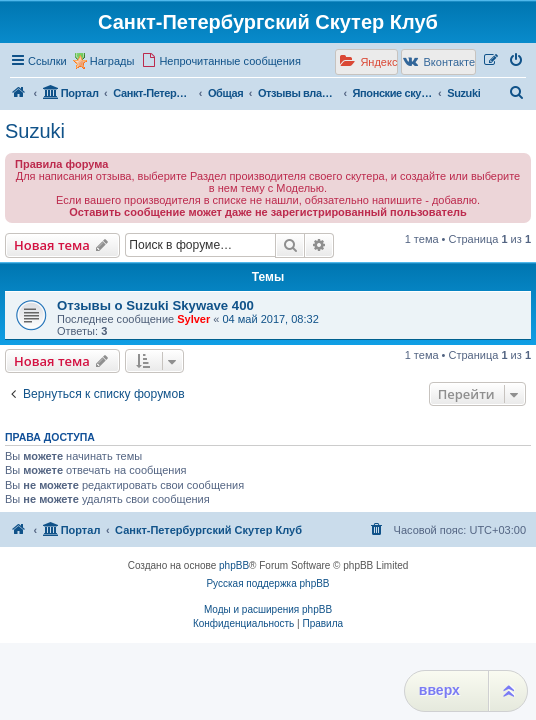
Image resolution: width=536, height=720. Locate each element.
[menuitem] (221, 61)
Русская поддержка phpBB (267, 583)
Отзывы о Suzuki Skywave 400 (155, 305)
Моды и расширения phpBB (268, 609)
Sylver (193, 319)
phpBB (234, 565)
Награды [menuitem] (112, 61)
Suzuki (35, 131)
